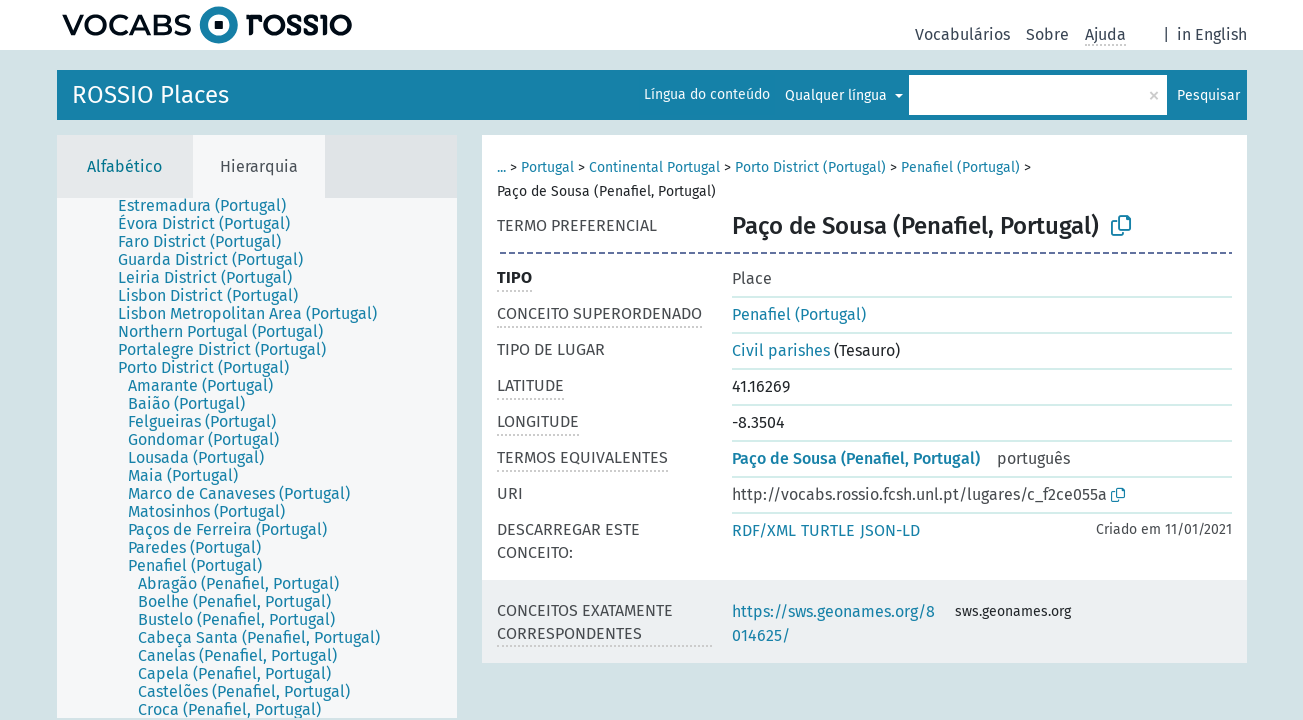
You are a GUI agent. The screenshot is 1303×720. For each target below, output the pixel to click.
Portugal (547, 167)
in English (1212, 34)
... (501, 167)
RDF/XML (764, 530)
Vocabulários (962, 34)
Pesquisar (1208, 95)
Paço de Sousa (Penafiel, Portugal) (856, 458)
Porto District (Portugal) (810, 167)
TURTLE (828, 530)
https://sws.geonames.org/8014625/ (833, 623)
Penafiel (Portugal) (960, 167)
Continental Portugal (654, 167)
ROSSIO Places (150, 95)
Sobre (1047, 34)
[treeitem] (210, 206)
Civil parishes (781, 350)
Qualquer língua (838, 95)
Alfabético (124, 166)
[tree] (257, 458)
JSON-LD (890, 530)
